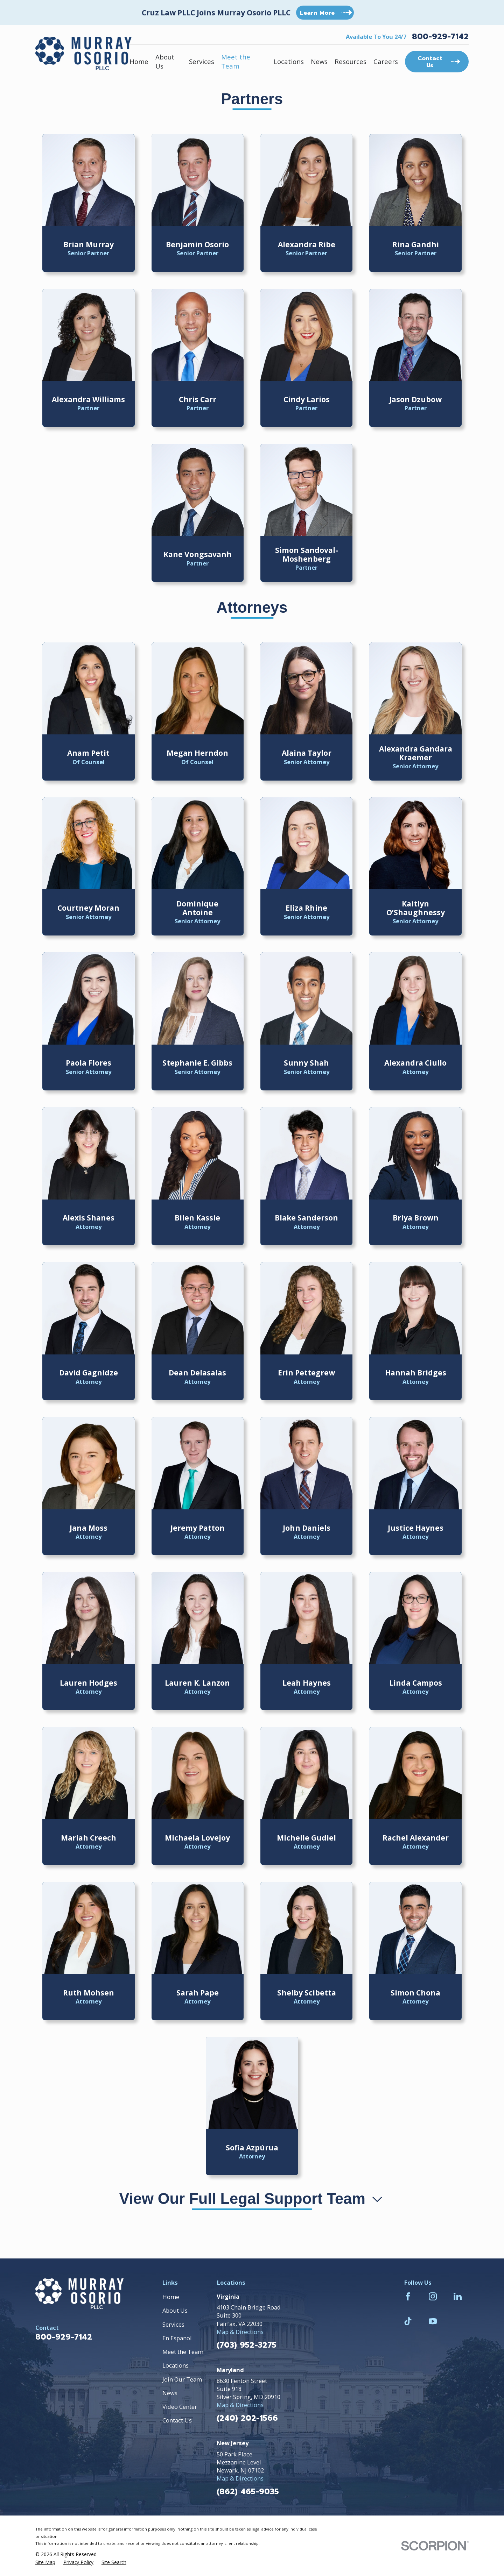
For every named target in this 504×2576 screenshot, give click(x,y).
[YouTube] (433, 2321)
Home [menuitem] (139, 61)
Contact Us (177, 2420)
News (169, 2393)
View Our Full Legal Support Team (252, 2198)
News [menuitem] (319, 61)
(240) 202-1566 (247, 2418)
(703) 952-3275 (246, 2345)
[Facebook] (408, 2296)
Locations (175, 2365)
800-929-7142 (440, 37)
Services (173, 2324)
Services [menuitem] (201, 61)
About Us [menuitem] (164, 61)
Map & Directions (240, 2332)
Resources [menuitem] (350, 61)
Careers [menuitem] (385, 61)
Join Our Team (182, 2379)
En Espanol (177, 2338)
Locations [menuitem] (289, 61)
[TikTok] (408, 2321)
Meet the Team (182, 2352)
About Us (175, 2310)
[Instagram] (433, 2296)
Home (170, 2297)
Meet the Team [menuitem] (235, 61)
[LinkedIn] (458, 2296)
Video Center (179, 2407)
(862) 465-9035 (248, 2492)
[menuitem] (45, 2562)
